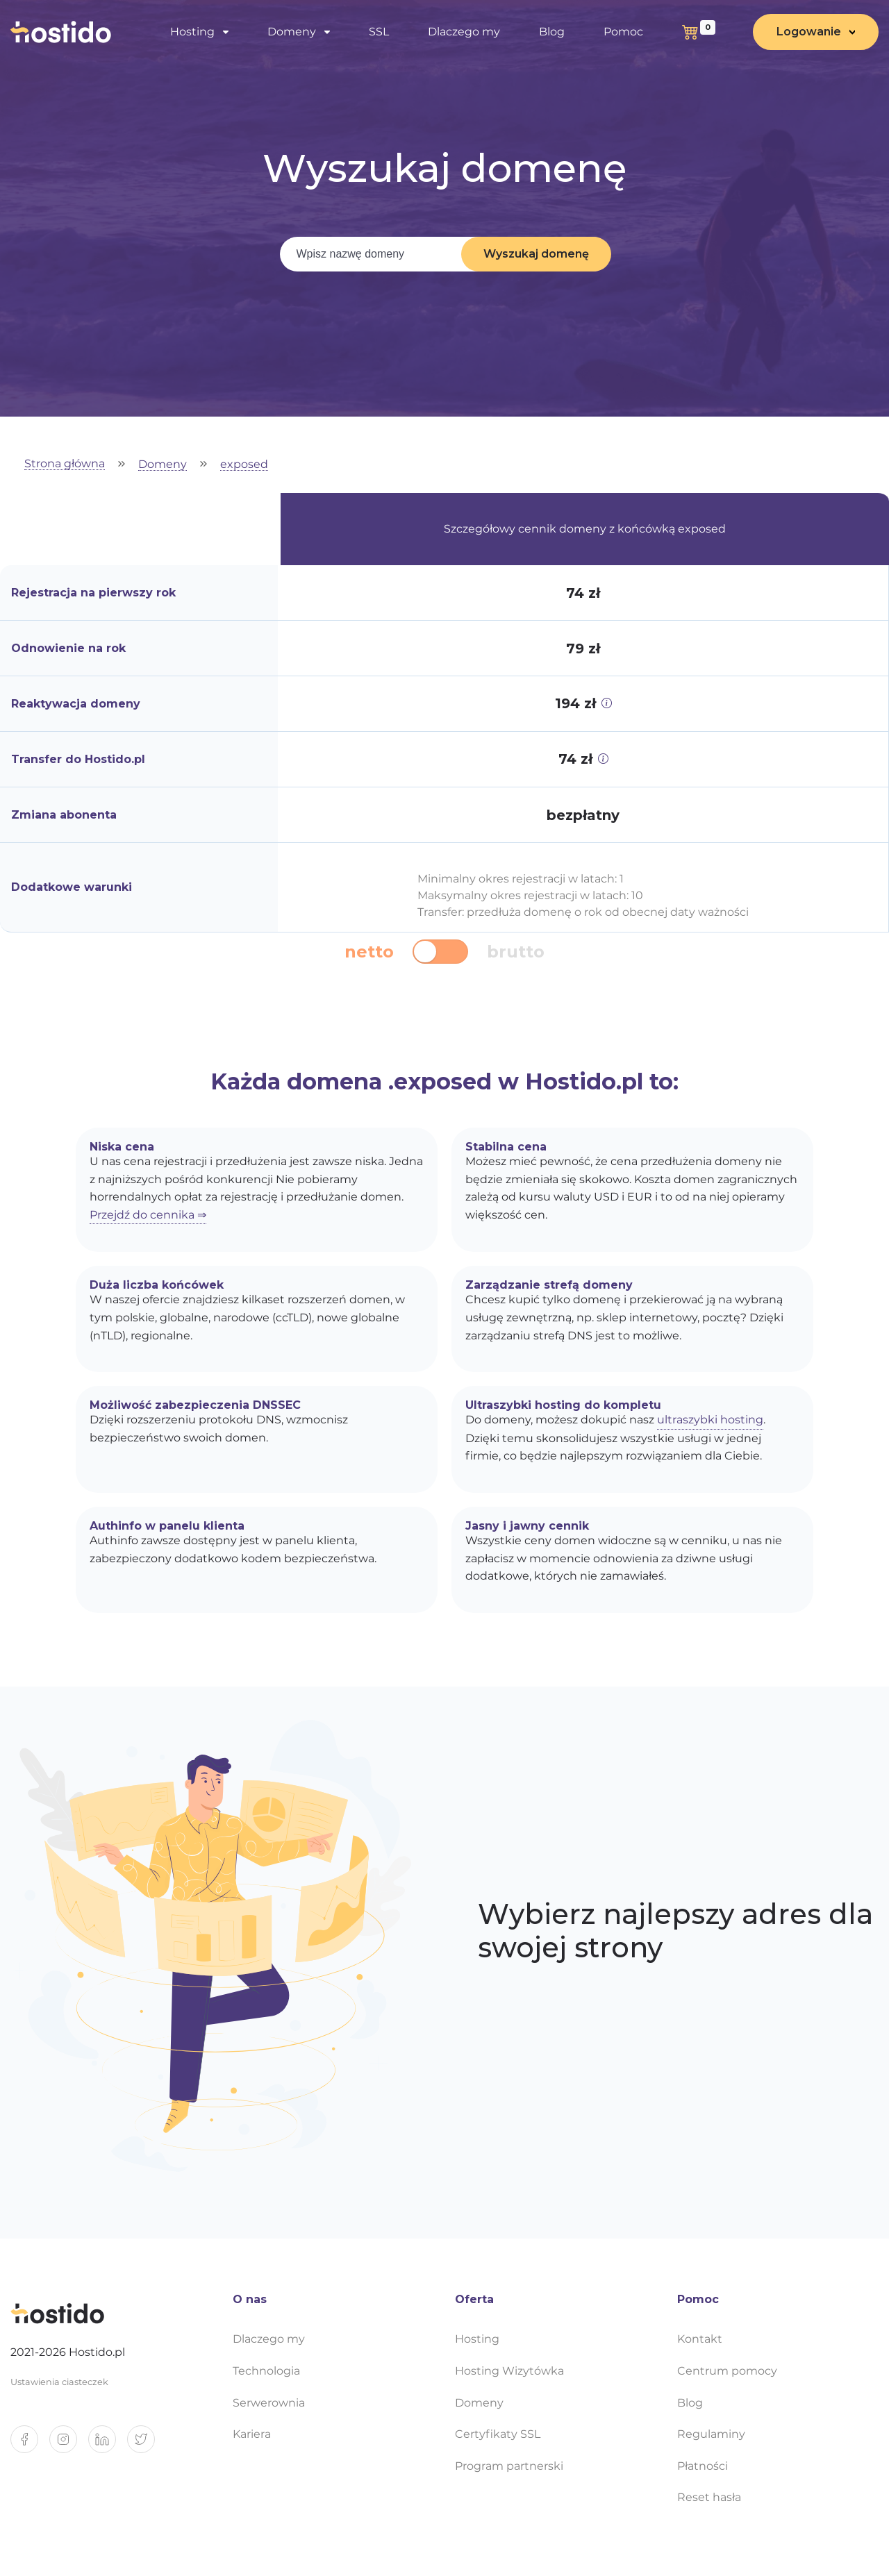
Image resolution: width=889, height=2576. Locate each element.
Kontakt (699, 2338)
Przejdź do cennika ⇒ (148, 1214)
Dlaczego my (464, 31)
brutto (516, 952)
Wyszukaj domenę (536, 253)
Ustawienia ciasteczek (59, 2382)
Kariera (252, 2434)
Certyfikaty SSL (497, 2434)
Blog (552, 31)
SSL (379, 31)
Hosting (192, 31)
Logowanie (808, 31)
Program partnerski (509, 2466)
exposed (244, 465)
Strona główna (64, 464)
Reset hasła (709, 2497)
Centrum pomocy (727, 2370)
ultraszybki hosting (710, 1419)
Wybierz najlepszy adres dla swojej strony (675, 1931)
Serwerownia (269, 2402)
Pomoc (623, 31)
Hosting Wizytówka (509, 2370)
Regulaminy (711, 2434)
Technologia (266, 2370)
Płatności (702, 2466)
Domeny (291, 31)
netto (369, 952)
